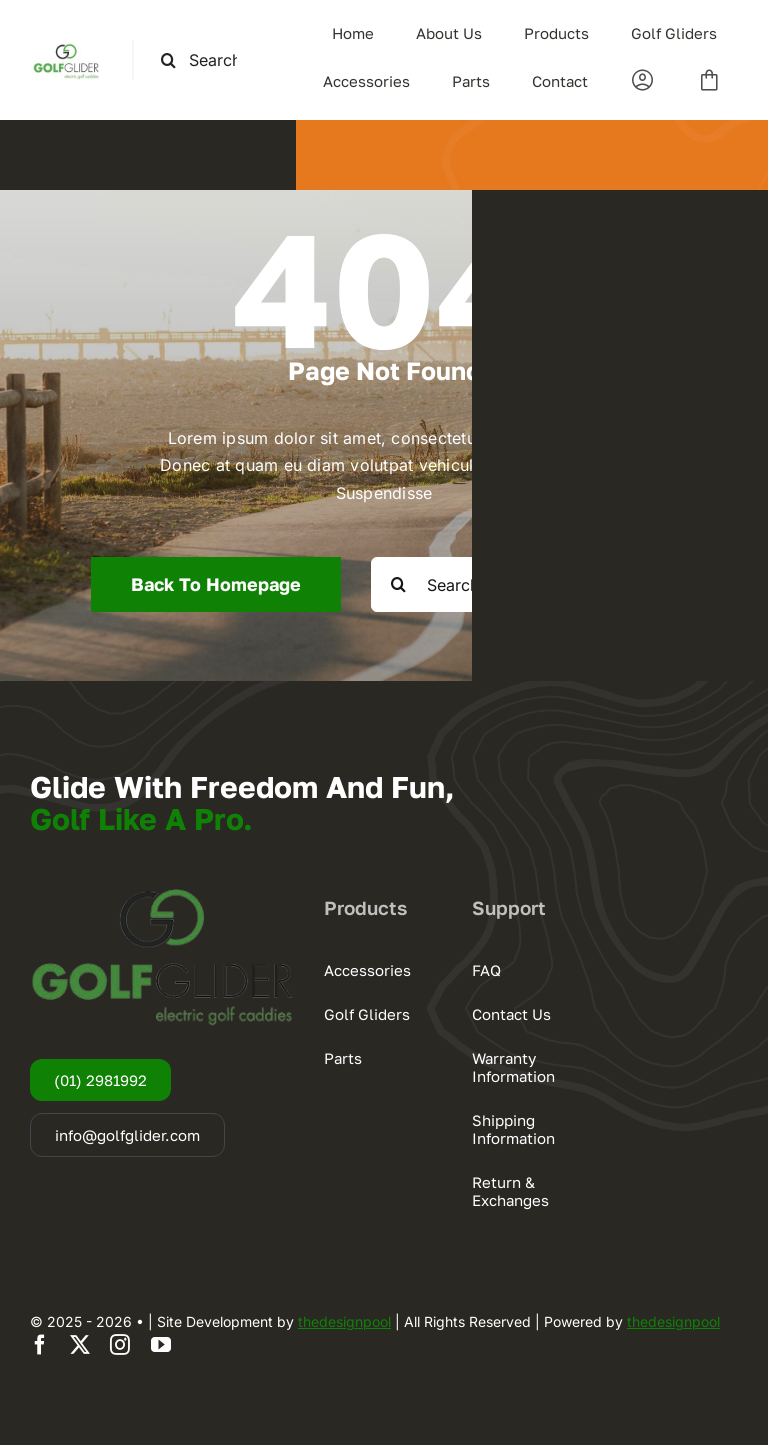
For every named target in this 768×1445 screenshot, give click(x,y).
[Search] (168, 60)
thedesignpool (344, 1321)
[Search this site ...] (207, 60)
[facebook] (40, 1345)
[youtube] (161, 1345)
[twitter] (80, 1345)
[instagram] (120, 1345)
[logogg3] (66, 48)
